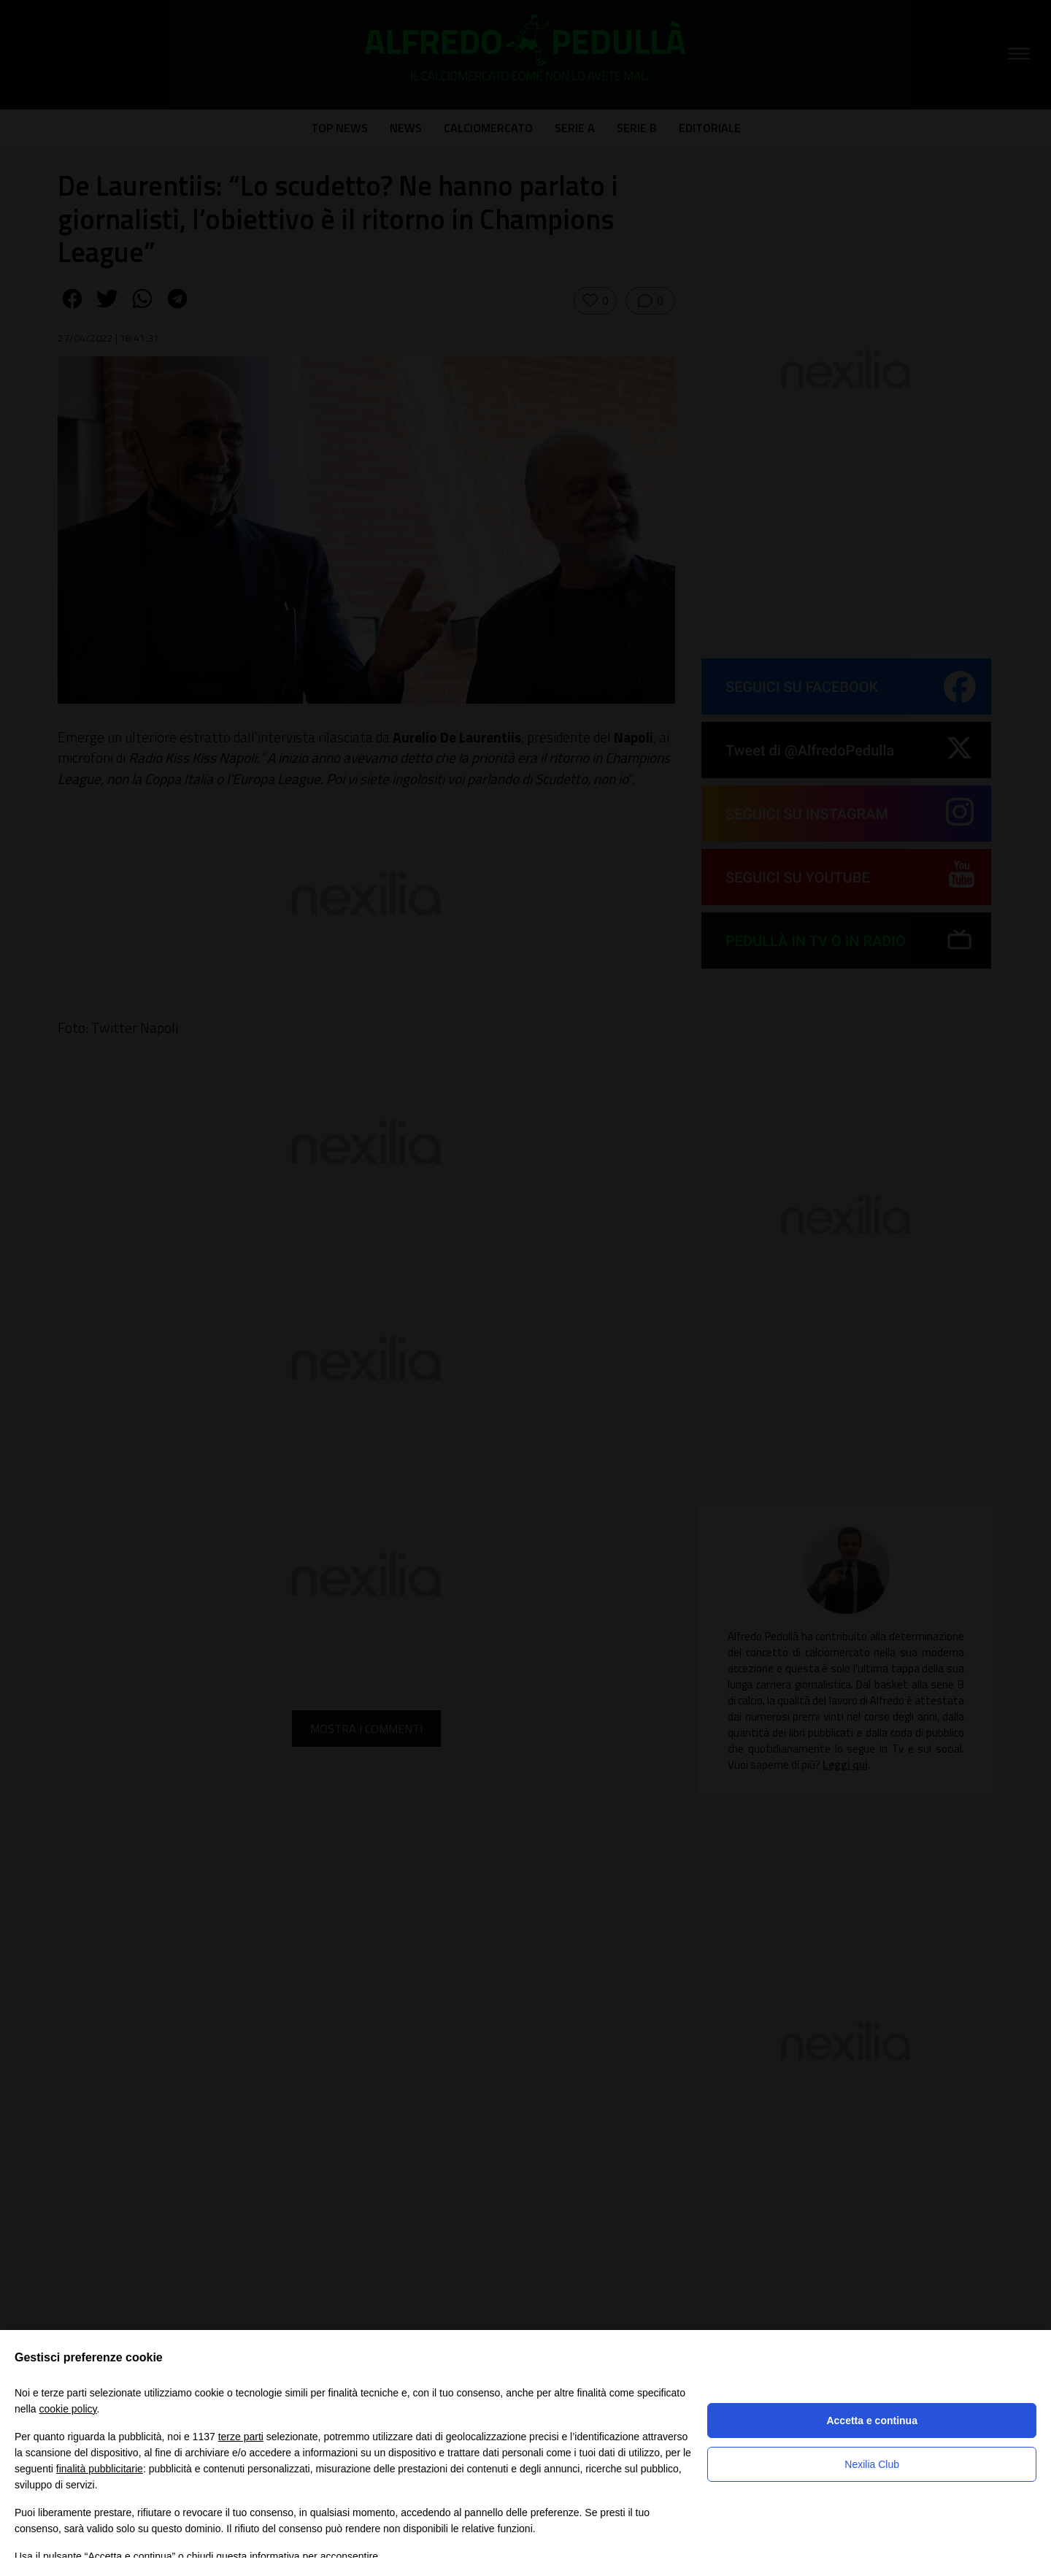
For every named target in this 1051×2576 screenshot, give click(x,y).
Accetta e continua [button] (871, 2420)
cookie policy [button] (67, 2409)
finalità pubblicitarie (99, 2469)
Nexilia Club (871, 2464)
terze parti (240, 2436)
